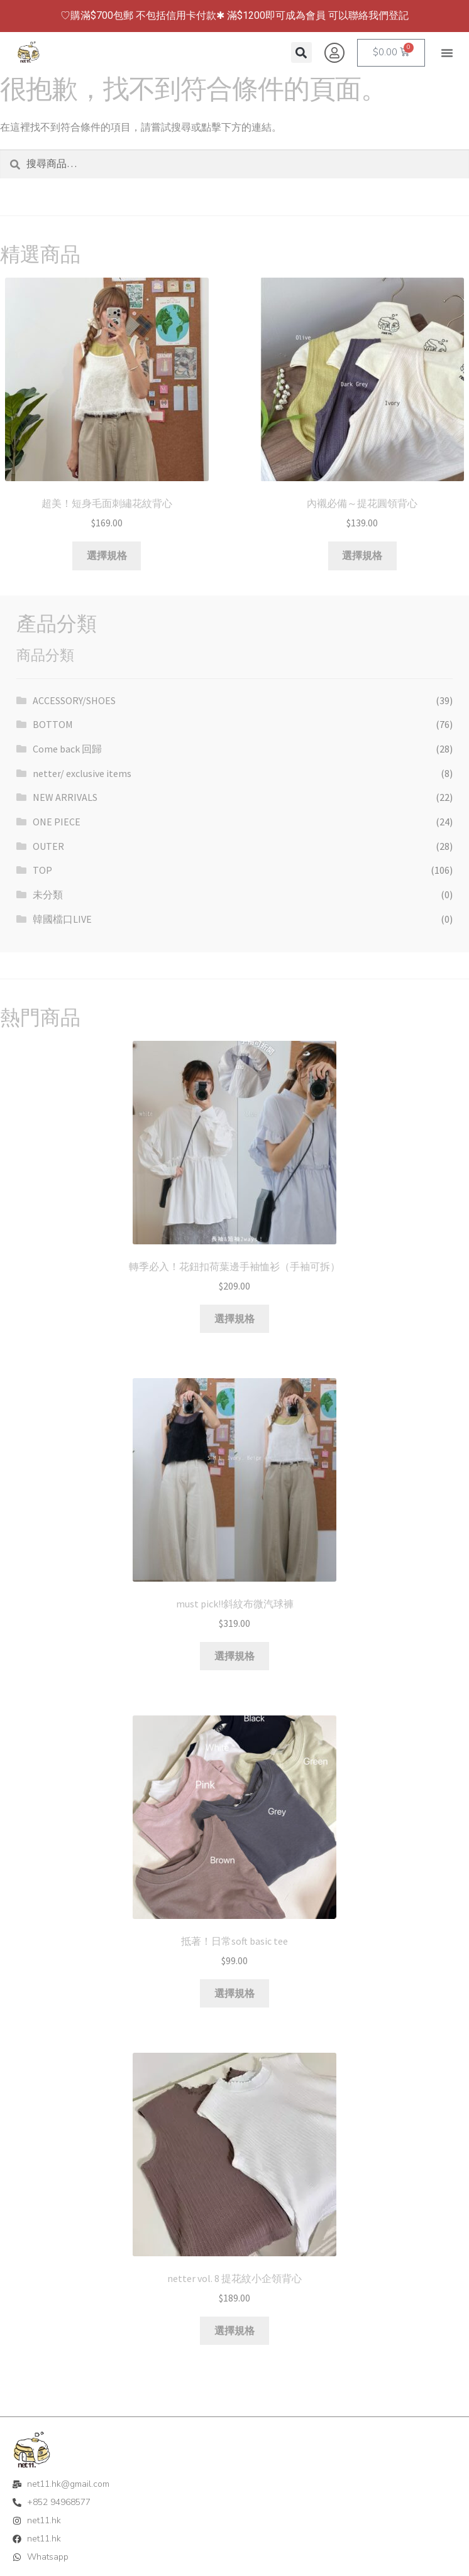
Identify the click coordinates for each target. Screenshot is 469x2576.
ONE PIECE (56, 821)
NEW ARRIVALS (65, 797)
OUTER (48, 846)
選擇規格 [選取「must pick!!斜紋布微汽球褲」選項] (234, 1655)
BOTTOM (53, 724)
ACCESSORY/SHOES (74, 700)
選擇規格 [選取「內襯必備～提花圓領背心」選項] (362, 555)
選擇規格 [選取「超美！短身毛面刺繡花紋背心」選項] (107, 555)
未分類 (48, 894)
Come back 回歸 (67, 748)
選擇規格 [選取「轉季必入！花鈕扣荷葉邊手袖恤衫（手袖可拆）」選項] (234, 1318)
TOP (42, 870)
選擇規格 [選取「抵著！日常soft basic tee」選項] (234, 1993)
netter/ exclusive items (82, 773)
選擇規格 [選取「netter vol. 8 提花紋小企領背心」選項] (234, 2330)
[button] (447, 52)
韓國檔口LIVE (62, 919)
